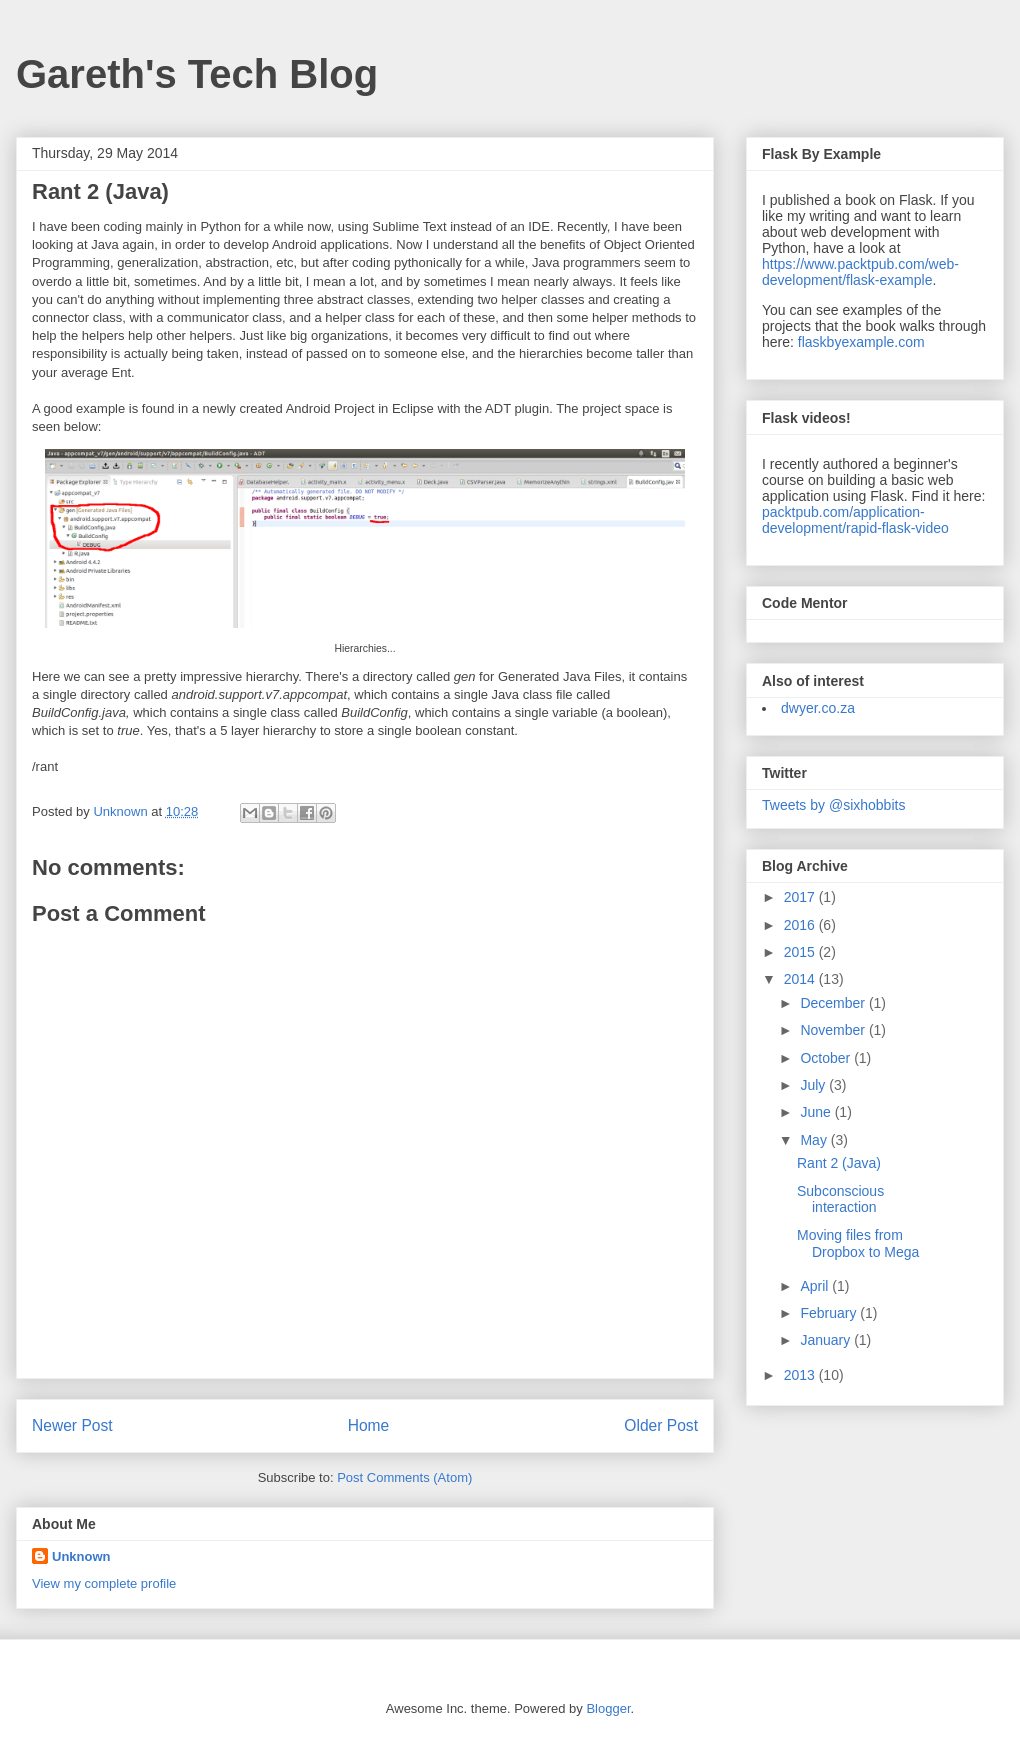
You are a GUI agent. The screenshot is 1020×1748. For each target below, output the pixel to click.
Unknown (81, 1556)
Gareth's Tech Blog (197, 74)
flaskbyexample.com (861, 342)
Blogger (608, 1708)
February (830, 1313)
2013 (801, 1375)
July (814, 1085)
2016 (801, 925)
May (815, 1140)
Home (369, 1425)
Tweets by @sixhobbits (833, 805)
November (834, 1030)
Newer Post (72, 1425)
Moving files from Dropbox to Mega (858, 1243)
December (834, 1003)
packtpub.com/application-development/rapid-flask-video (855, 520)
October (827, 1058)
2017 (801, 897)
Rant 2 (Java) (839, 1163)
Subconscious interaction (840, 1199)
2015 (801, 952)
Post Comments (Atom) (404, 1477)
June (817, 1112)
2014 (801, 979)
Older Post (661, 1425)
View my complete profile (104, 1583)
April (816, 1286)
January (827, 1340)
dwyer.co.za (818, 708)
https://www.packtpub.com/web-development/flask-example (860, 272)
